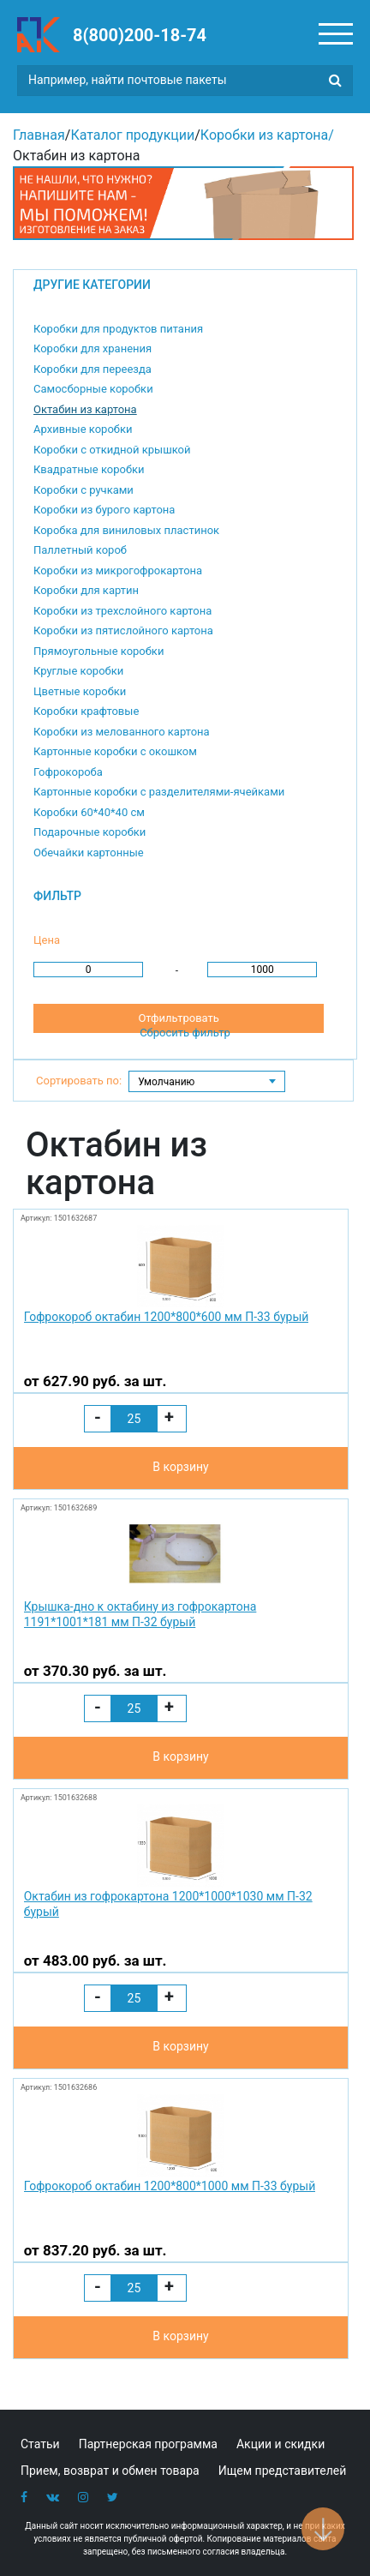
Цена (46, 940)
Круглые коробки (78, 670)
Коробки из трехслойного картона (122, 610)
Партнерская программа (148, 2444)
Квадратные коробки (89, 469)
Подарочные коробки (89, 832)
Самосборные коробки (93, 388)
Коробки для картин (86, 590)
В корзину (180, 1467)
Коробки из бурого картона (104, 509)
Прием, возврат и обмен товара (110, 2470)
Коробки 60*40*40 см (89, 812)
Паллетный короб (80, 549)
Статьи (40, 2444)
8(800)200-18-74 (139, 35)
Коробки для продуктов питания (118, 328)
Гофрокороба (68, 772)
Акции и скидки (280, 2444)
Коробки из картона (264, 135)
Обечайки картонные (88, 852)
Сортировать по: (79, 1080)
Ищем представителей (282, 2470)
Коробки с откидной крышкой (111, 449)
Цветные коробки (79, 691)
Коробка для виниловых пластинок (126, 530)
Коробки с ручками (83, 489)
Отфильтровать (178, 1018)
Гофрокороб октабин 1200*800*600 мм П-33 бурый (166, 1317)
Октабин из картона (85, 409)
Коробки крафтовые (86, 711)
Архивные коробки (82, 429)
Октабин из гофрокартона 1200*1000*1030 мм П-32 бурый (168, 1903)
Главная (39, 135)
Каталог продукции (132, 135)
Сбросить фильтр (185, 1032)
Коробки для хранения (92, 348)
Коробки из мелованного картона (121, 731)
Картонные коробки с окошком (115, 751)
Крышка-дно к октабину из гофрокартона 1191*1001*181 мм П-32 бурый (140, 1614)
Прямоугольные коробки (98, 651)
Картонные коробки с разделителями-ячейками (158, 791)
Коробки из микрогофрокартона (117, 570)
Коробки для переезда (92, 369)
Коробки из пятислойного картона (123, 630)
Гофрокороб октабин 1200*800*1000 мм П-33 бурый (170, 2186)
